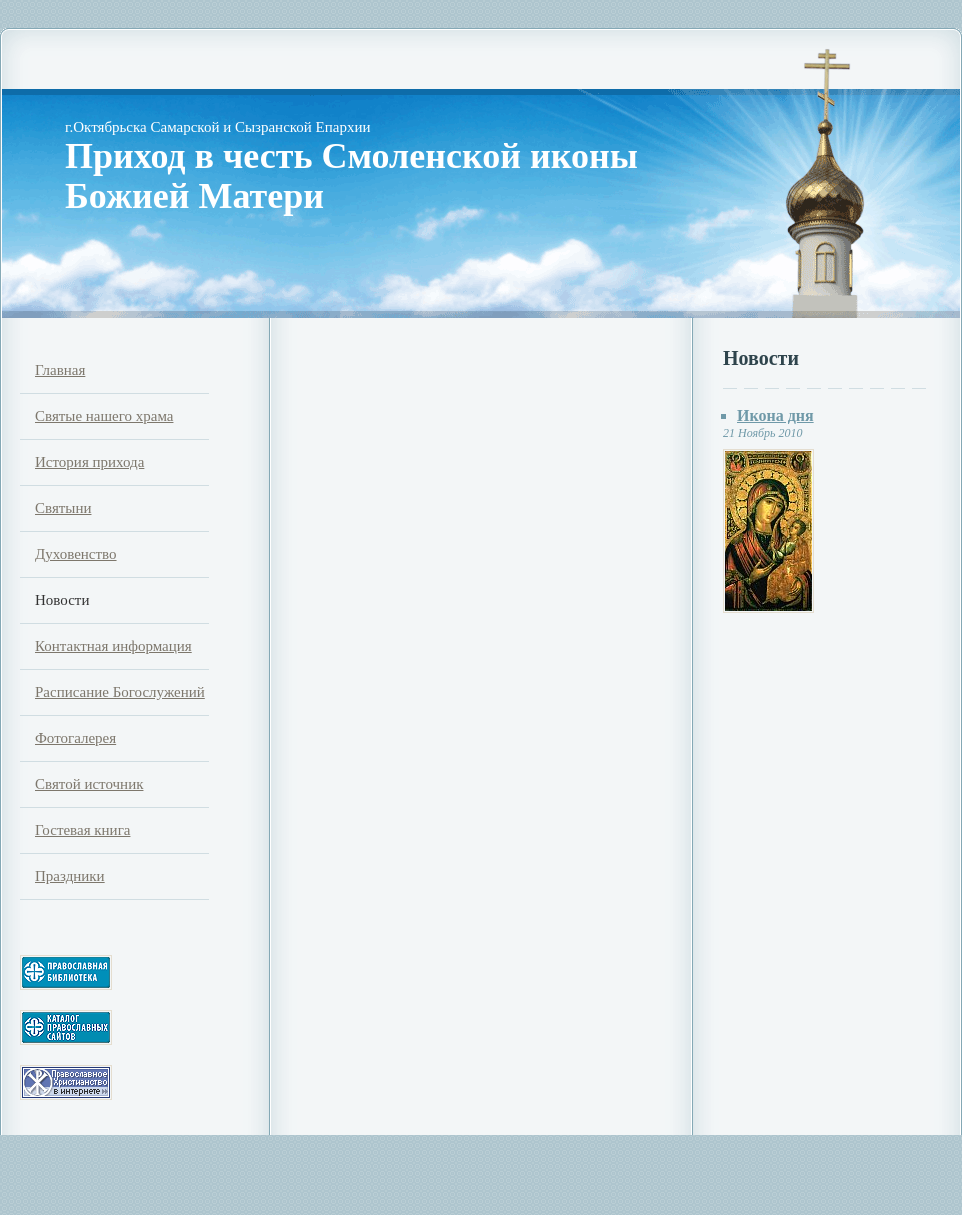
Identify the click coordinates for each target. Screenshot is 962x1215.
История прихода (89, 462)
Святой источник (89, 784)
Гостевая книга (82, 830)
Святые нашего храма (104, 416)
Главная (60, 370)
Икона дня (775, 415)
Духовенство (76, 554)
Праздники (70, 876)
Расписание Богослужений (120, 692)
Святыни (63, 508)
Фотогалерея (75, 738)
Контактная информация (113, 646)
